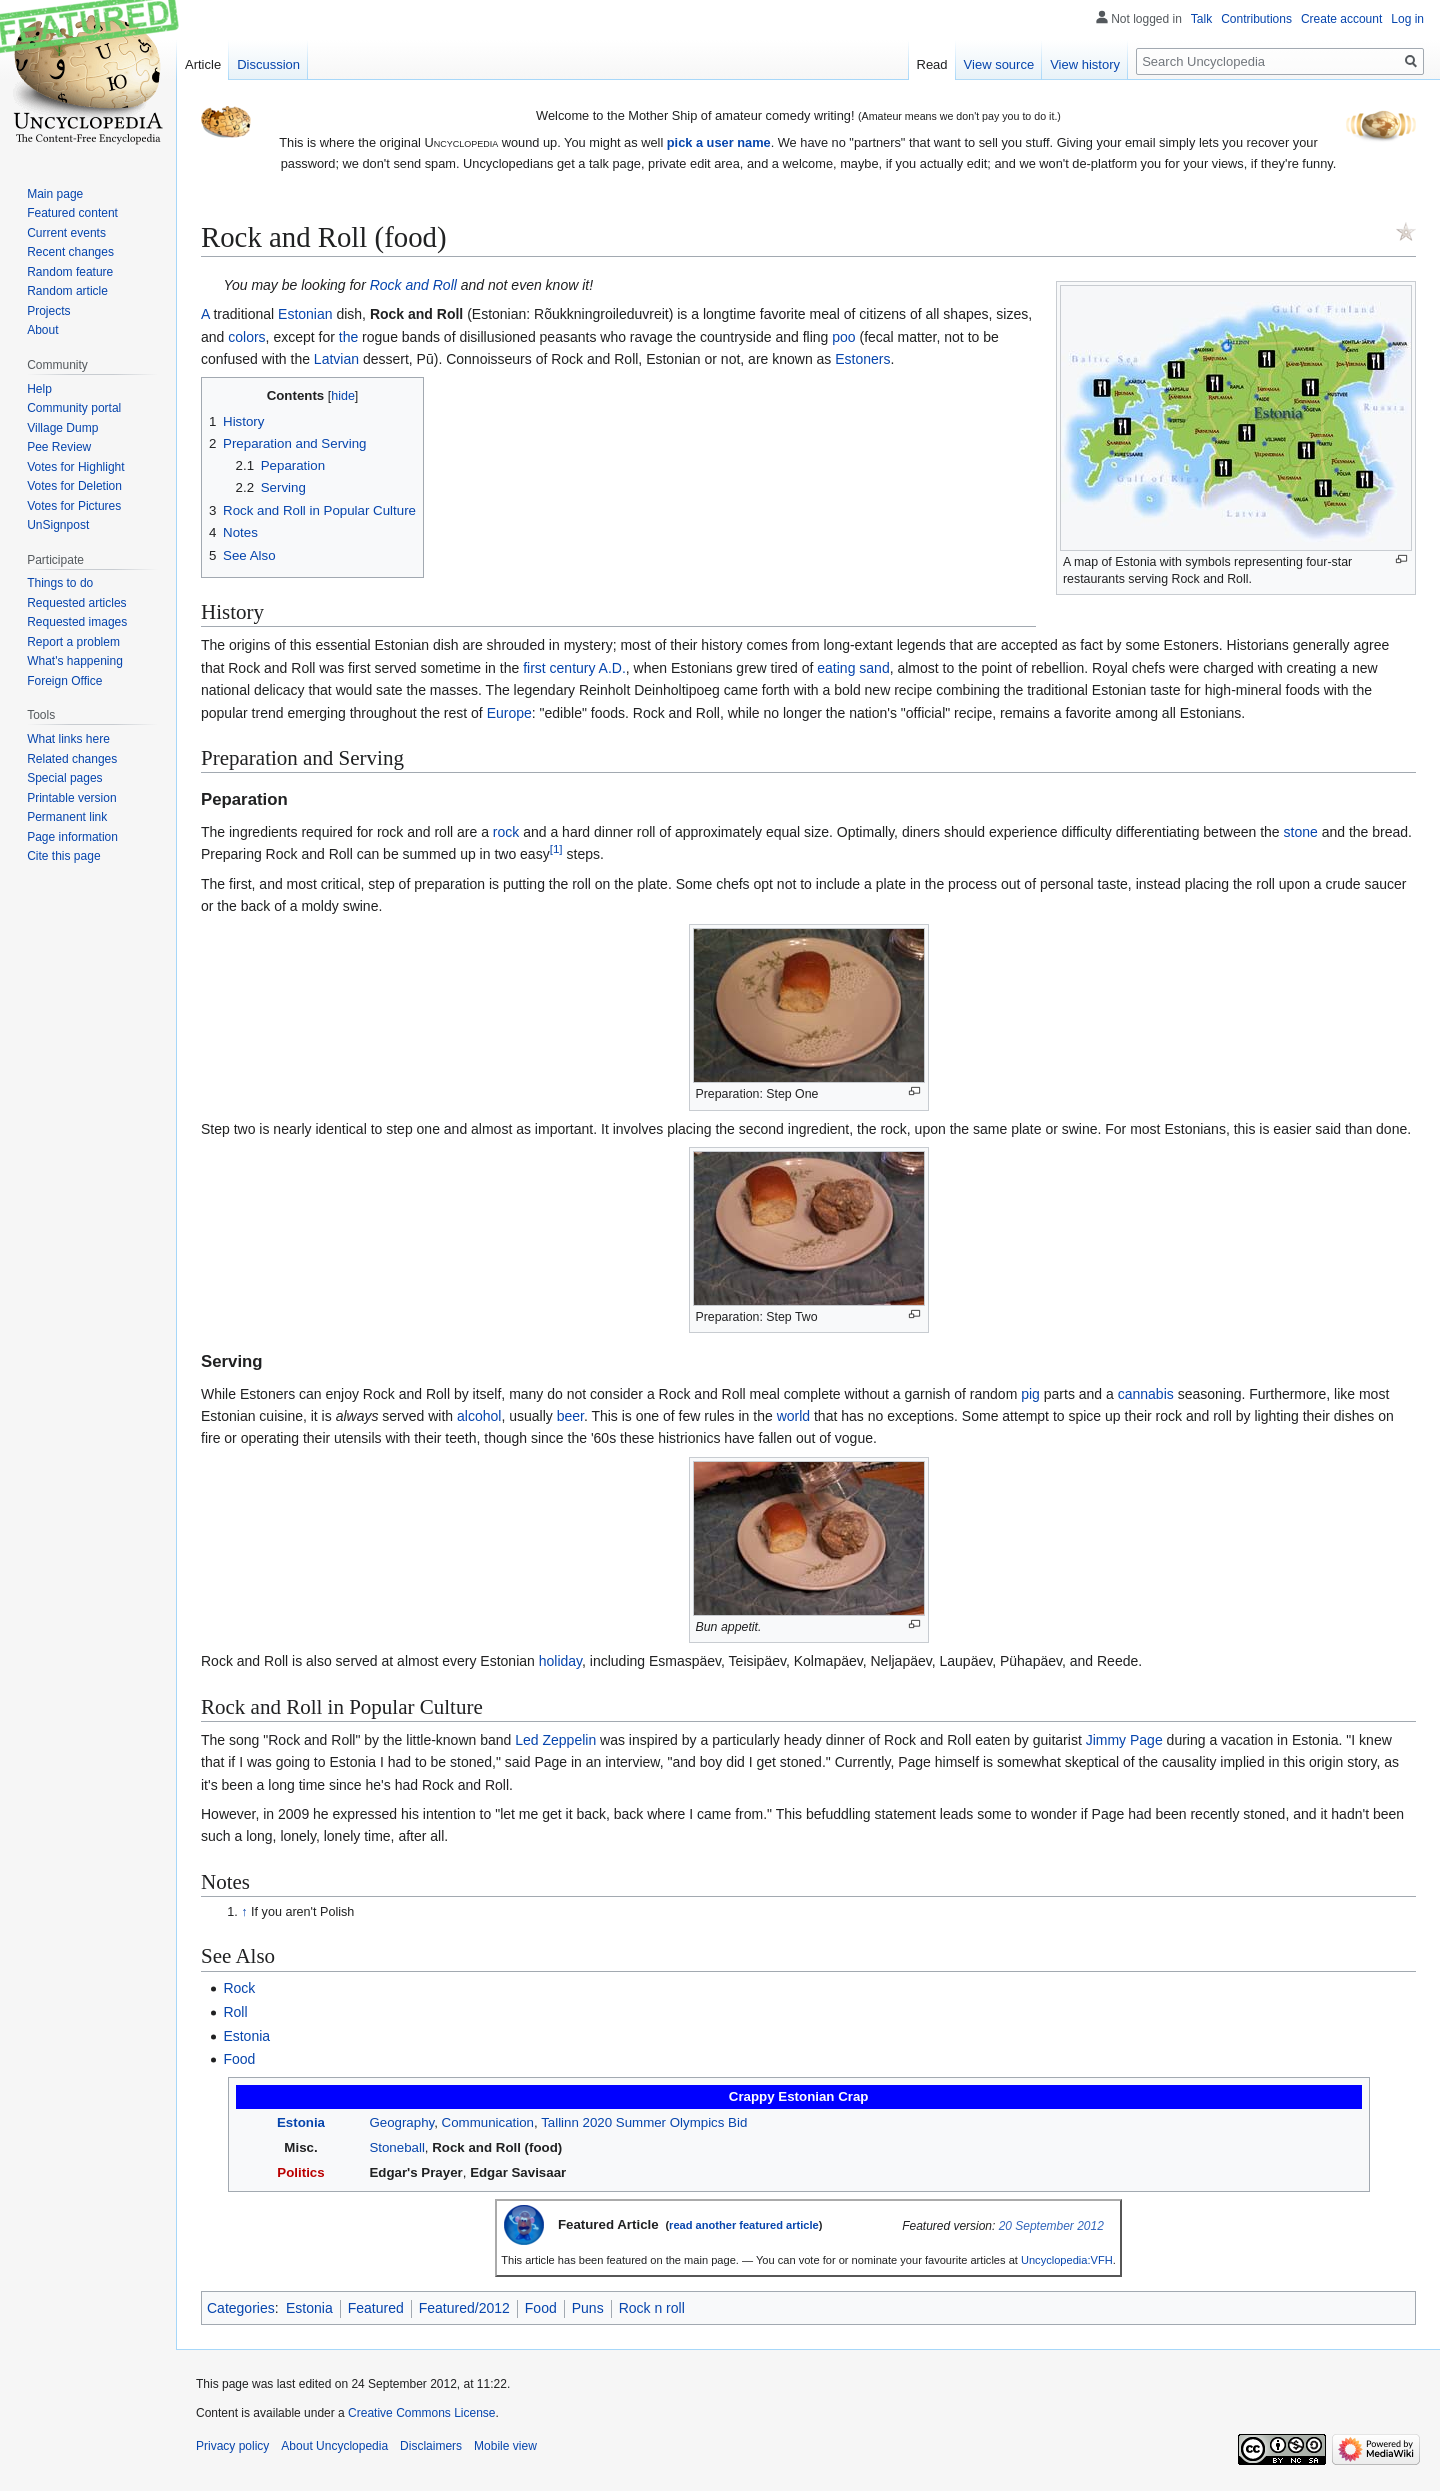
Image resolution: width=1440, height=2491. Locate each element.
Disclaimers (431, 2446)
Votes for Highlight (75, 467)
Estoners (862, 359)
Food (239, 2059)
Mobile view (505, 2446)
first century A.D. (574, 668)
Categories (241, 2308)
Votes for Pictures (74, 506)
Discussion (268, 64)
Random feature (70, 272)
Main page (55, 194)
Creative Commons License (421, 2413)
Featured (376, 2308)
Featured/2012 (464, 2308)
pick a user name (719, 142)
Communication (488, 2122)
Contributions (1256, 19)
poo (843, 337)
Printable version (71, 798)
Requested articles (76, 603)
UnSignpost (58, 525)
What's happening (75, 661)
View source (999, 64)
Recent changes (70, 252)
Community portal (74, 408)
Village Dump (62, 428)
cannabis (1146, 1394)
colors (246, 337)
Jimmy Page (1124, 1740)
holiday (560, 1661)
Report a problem (73, 642)
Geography (401, 2122)
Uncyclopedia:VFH (1067, 2260)
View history (1085, 64)
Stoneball (396, 2147)
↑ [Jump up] (244, 1912)
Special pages (64, 778)
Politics (300, 2172)
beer (570, 1416)
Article (203, 64)
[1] (556, 849)
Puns (588, 2308)
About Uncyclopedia (334, 2446)
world (793, 1416)
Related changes (72, 759)
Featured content (72, 213)
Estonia (246, 2036)
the (348, 337)
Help (39, 389)
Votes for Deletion (74, 486)
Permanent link (67, 817)
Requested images (77, 622)
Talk (1201, 19)
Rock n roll (652, 2308)
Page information (72, 837)
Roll (235, 2012)
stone (1301, 832)
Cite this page (63, 856)
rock (506, 832)
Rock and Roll (413, 285)
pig (1030, 1394)
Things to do (60, 583)
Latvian (336, 359)
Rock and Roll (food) (497, 2147)
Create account (1341, 19)
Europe (509, 713)
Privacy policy (232, 2446)
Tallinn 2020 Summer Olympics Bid (644, 2122)
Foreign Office (64, 681)
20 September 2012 (1051, 2226)
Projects (48, 311)
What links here (68, 739)
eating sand (853, 668)
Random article (67, 291)
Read (932, 64)
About (42, 330)
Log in (1407, 19)
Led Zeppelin (555, 1740)
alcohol (479, 1416)
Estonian (305, 314)
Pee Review (59, 447)
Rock (239, 1988)
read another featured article (744, 2225)
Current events (66, 233)
